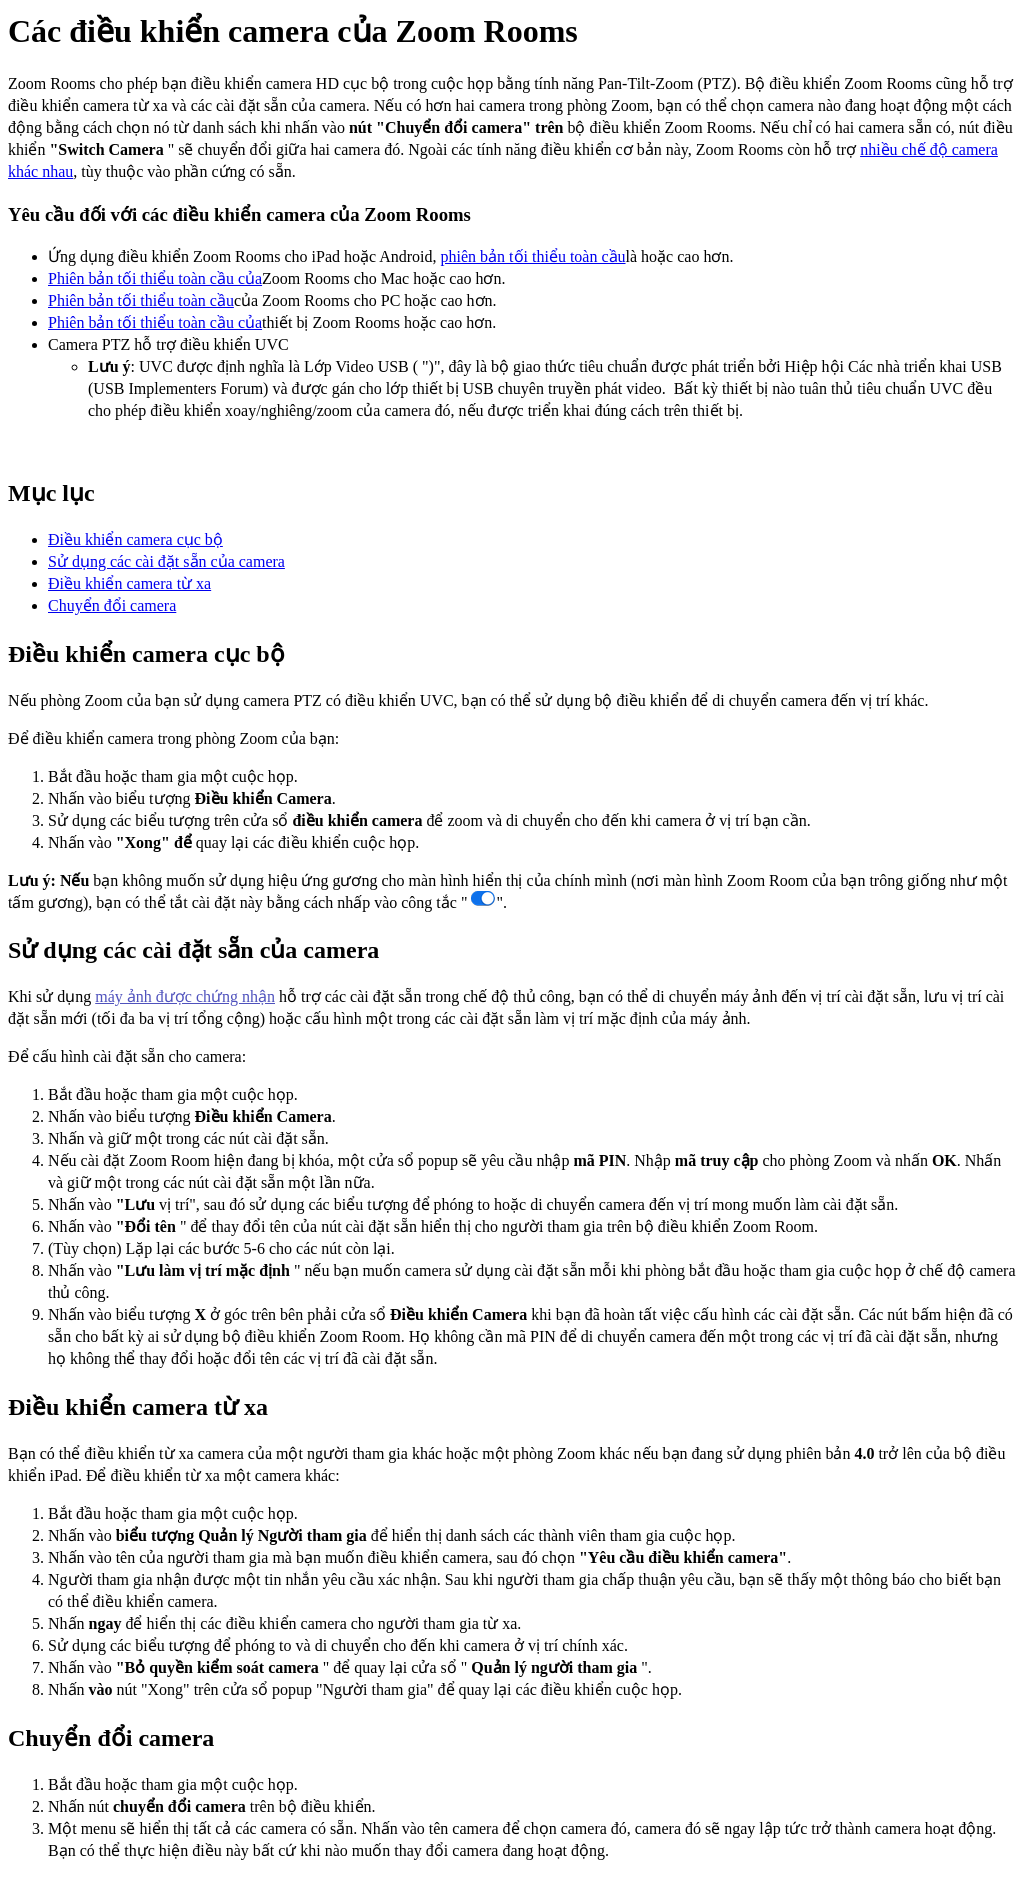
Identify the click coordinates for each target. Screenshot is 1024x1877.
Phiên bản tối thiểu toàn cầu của (155, 278)
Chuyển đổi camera (112, 605)
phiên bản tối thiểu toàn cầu (533, 256)
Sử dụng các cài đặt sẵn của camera (166, 561)
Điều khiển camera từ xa (129, 583)
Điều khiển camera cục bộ (135, 539)
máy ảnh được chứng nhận (185, 996)
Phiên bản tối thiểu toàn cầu (141, 300)
